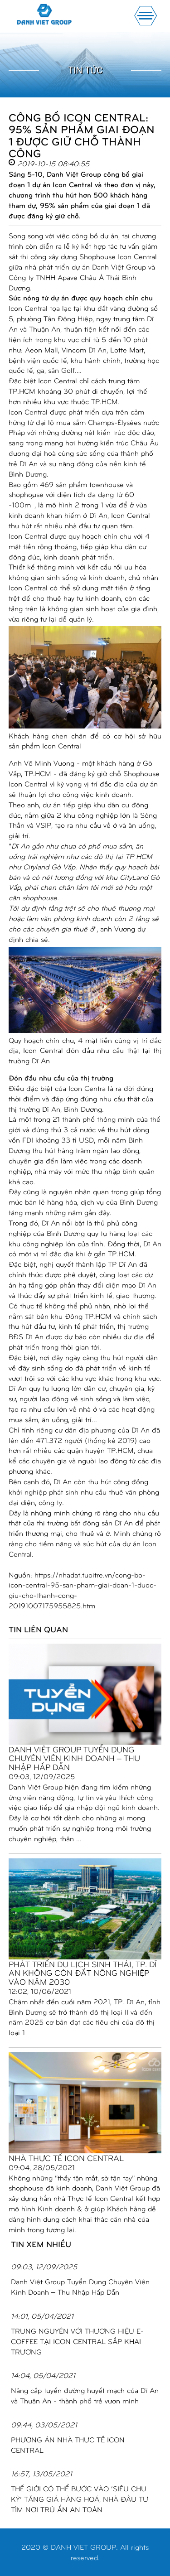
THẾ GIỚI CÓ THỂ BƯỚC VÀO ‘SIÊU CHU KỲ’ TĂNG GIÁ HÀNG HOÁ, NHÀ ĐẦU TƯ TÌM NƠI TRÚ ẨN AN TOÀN (79, 2498)
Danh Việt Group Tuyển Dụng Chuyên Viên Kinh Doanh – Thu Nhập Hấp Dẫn (74, 1758)
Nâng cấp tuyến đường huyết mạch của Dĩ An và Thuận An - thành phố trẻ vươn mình (85, 2395)
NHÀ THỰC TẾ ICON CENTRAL (66, 2157)
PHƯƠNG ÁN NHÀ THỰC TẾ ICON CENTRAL (68, 2444)
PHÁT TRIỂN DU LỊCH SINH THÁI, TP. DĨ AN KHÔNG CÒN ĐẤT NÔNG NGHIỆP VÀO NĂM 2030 (83, 1973)
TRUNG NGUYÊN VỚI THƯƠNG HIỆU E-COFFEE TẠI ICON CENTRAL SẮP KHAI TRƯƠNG (77, 2341)
